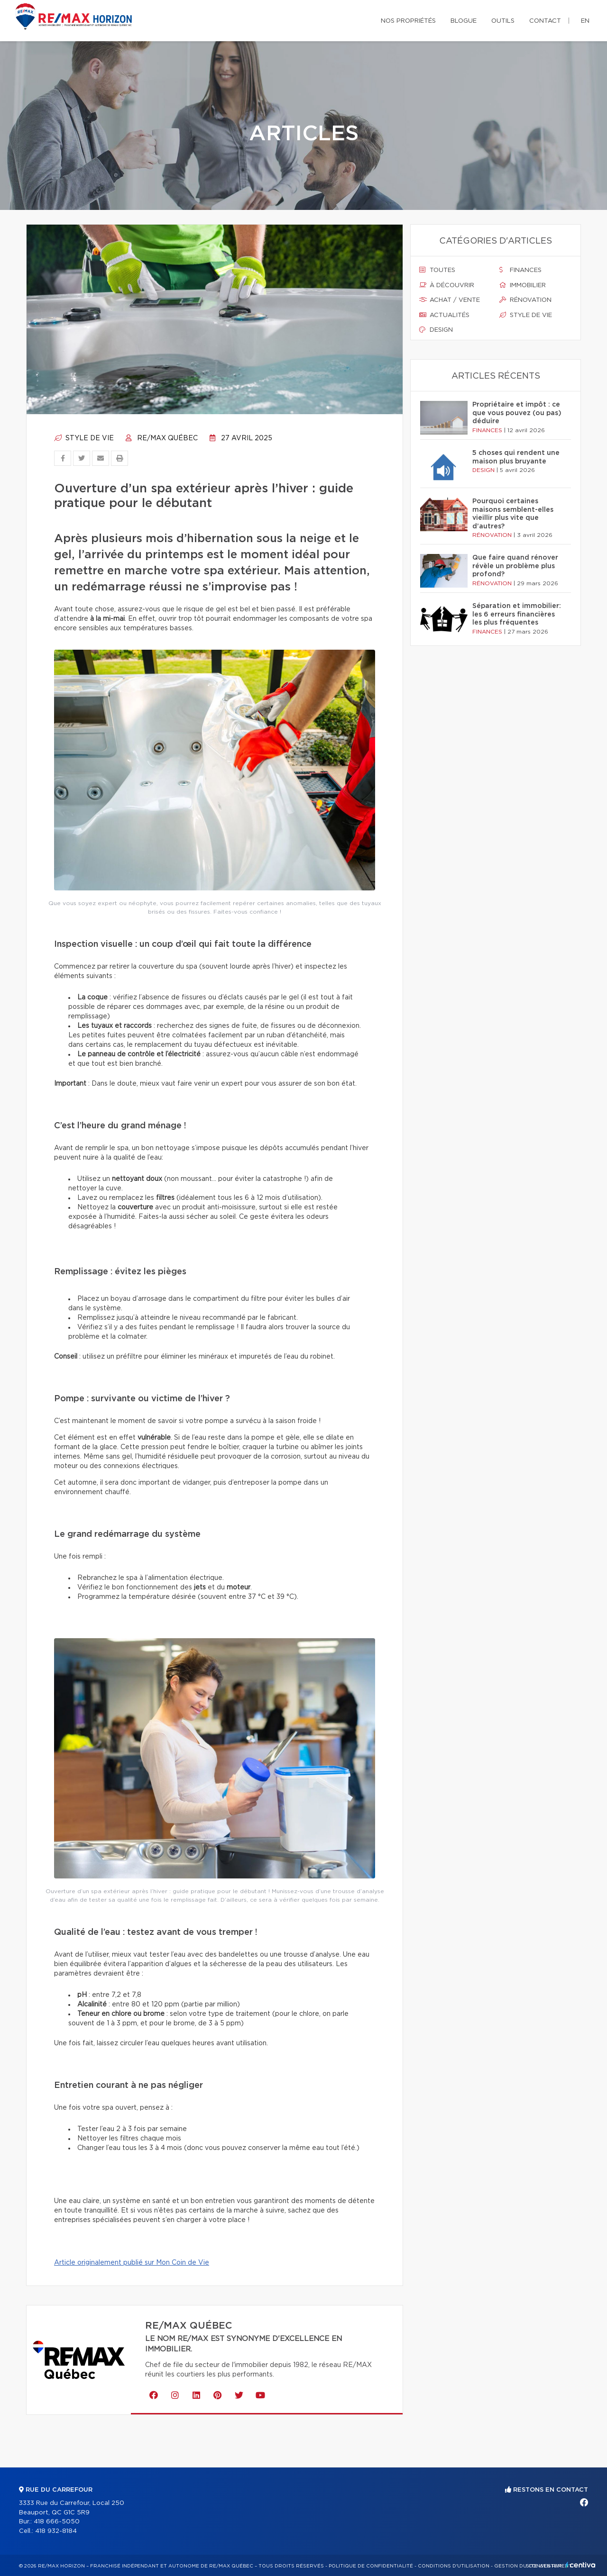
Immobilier (522, 285)
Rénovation (525, 300)
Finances (520, 270)
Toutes (437, 270)
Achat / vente (449, 300)
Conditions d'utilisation (453, 2566)
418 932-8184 (56, 2531)
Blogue (464, 21)
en (585, 21)
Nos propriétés (408, 21)
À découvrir (446, 285)
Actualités (444, 315)
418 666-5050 (57, 2522)
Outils (503, 21)
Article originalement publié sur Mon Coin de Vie (131, 2262)
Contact (545, 21)
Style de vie (84, 438)
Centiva (580, 2565)
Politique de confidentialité (371, 2566)
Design (436, 330)
